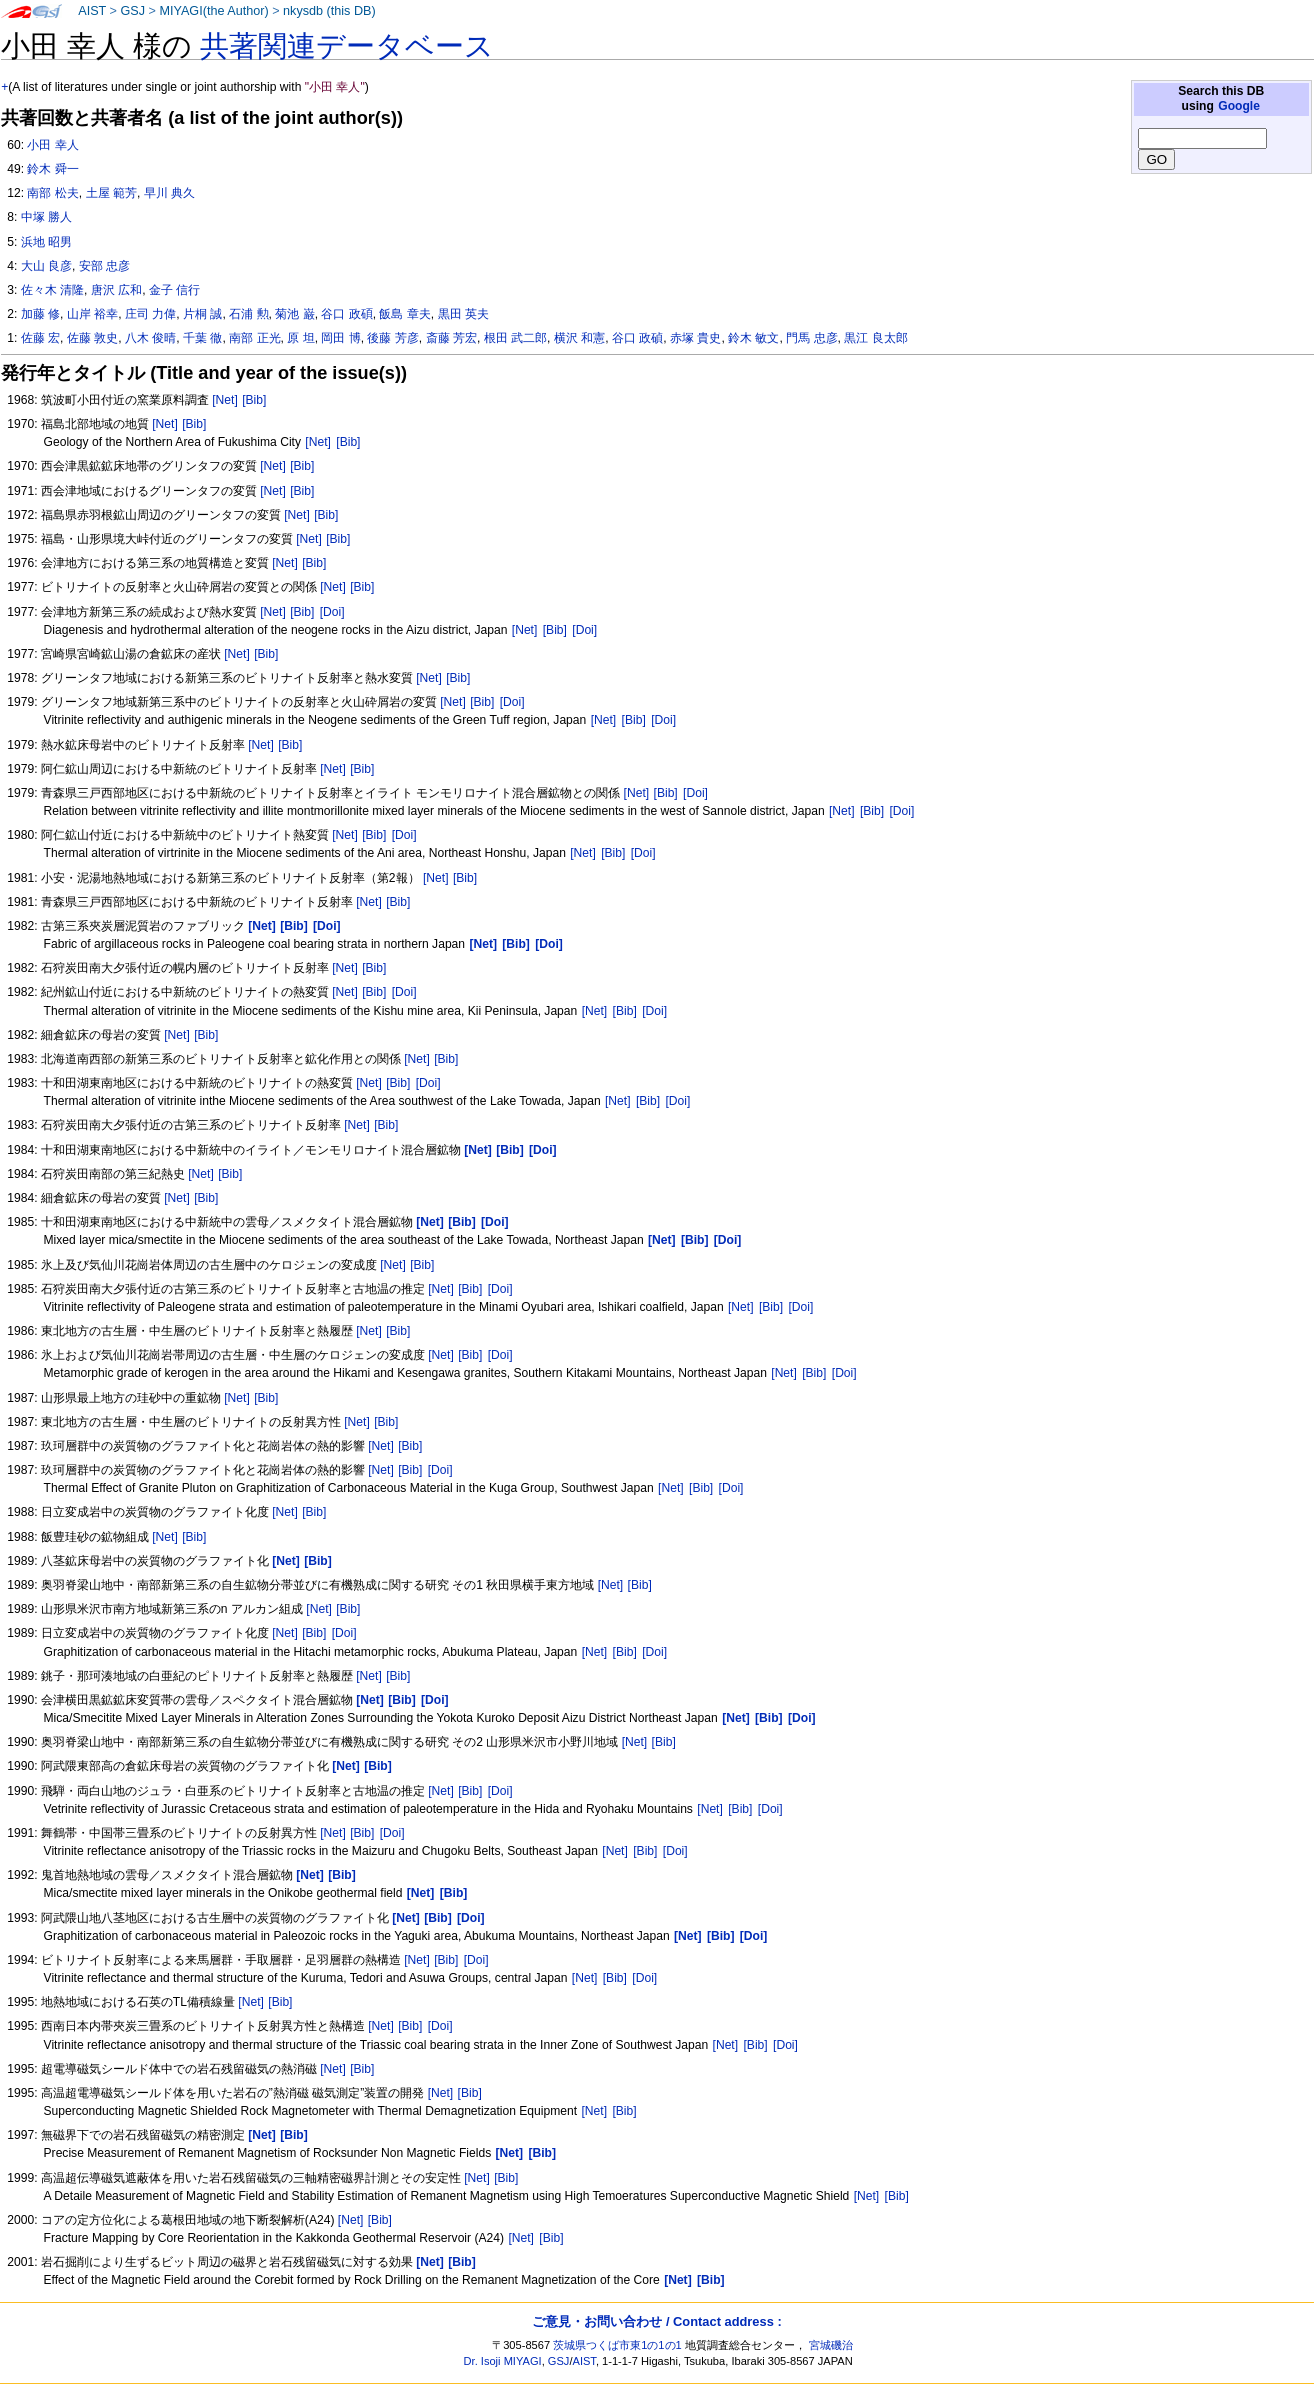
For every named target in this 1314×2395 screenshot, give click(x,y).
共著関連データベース (347, 46)
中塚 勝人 (46, 217)
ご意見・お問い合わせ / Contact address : (656, 2321)
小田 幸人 (52, 145)
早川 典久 (169, 193)
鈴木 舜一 (52, 169)
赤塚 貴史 (695, 338)
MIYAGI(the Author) (213, 11)
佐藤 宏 (40, 338)
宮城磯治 (831, 2345)
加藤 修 (40, 314)
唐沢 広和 (116, 290)
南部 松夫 (52, 193)
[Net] (225, 400)
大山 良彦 (46, 266)
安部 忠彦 (104, 266)
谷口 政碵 (637, 338)
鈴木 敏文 (753, 338)
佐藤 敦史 (92, 338)
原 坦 (300, 338)
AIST (92, 11)
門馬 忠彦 (811, 338)
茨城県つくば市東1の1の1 (617, 2345)
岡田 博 (340, 338)
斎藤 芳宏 (451, 338)
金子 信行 (174, 290)
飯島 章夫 (404, 314)
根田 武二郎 (515, 338)
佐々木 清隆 (52, 290)
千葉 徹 (202, 338)
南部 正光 (254, 338)
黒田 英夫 (463, 314)
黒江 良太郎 (875, 338)
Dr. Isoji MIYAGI (503, 2361)
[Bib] (254, 400)
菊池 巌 (294, 314)
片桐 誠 (202, 314)
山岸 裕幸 (92, 314)
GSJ (132, 11)
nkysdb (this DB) (329, 11)
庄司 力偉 (150, 314)
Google (1239, 106)
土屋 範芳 (111, 193)
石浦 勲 (248, 314)
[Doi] (332, 612)
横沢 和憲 (579, 338)
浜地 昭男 (46, 242)
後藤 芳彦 (392, 338)
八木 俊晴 (150, 338)
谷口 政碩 (346, 314)
